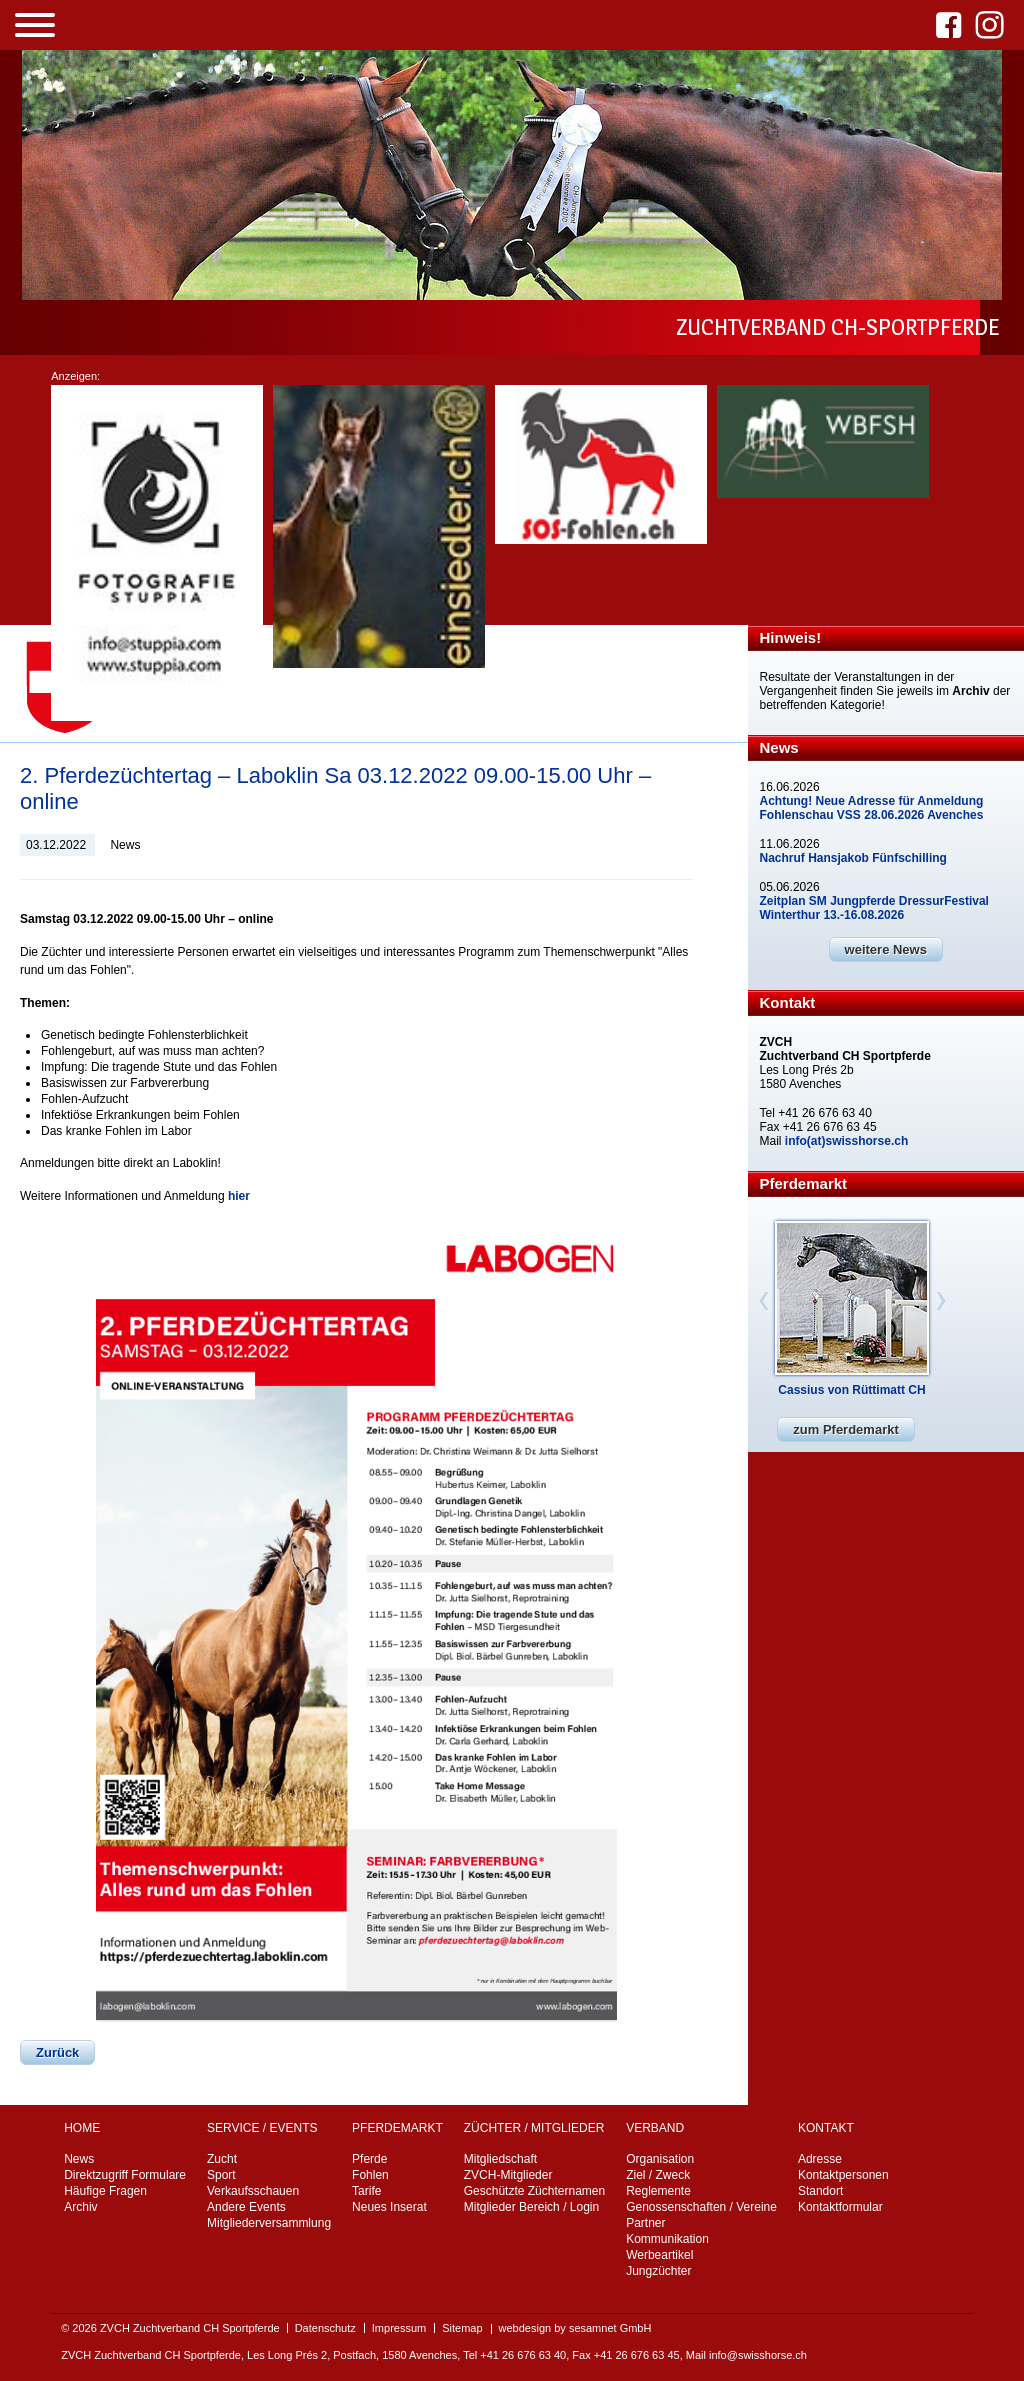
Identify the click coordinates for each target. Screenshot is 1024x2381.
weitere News (886, 949)
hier (239, 1196)
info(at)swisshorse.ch (846, 1141)
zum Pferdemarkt (845, 1429)
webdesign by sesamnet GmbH (575, 2328)
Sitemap (462, 2328)
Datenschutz (325, 2328)
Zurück (57, 2052)
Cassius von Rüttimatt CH (851, 1390)
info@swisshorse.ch (758, 2355)
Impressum (399, 2328)
